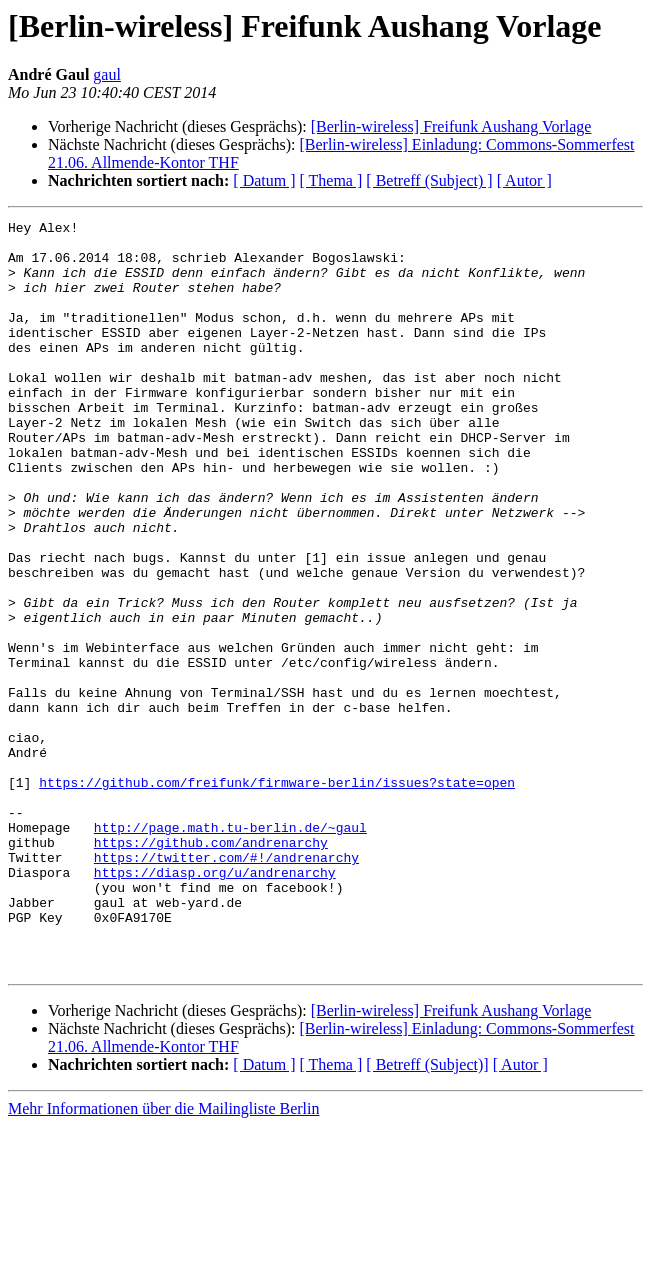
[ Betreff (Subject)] (427, 1214)
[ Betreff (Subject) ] (429, 180)
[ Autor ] (524, 180)
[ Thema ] (331, 180)
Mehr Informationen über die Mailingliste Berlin (163, 1258)
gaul (107, 74)
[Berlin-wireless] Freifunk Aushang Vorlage (451, 126)
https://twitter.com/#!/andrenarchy (226, 986)
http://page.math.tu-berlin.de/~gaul (230, 950)
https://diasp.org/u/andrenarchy (215, 1004)
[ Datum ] (264, 180)
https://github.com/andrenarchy (211, 968)
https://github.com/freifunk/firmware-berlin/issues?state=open (277, 896)
